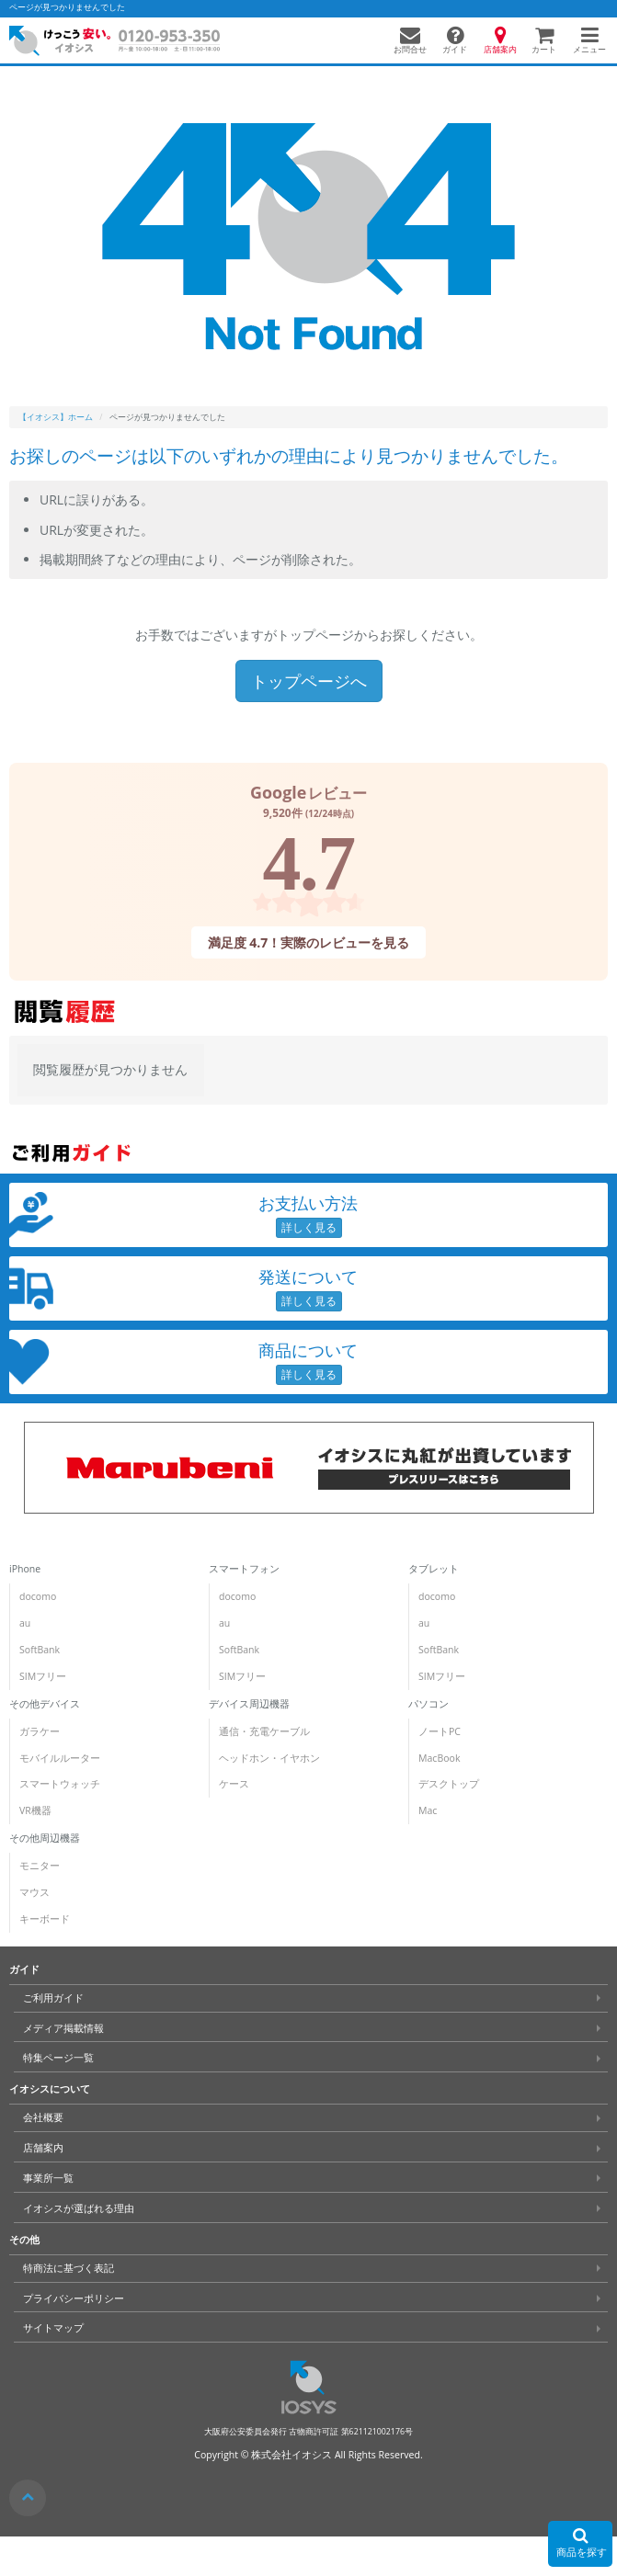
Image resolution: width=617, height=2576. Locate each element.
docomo (37, 1596)
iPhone (24, 1568)
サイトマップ (53, 2327)
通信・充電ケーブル (264, 1731)
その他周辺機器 (44, 1838)
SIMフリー (42, 1676)
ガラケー (39, 1731)
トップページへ (308, 681)
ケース (234, 1783)
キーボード (44, 1918)
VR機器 (35, 1810)
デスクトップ (448, 1783)
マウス (34, 1892)
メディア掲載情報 (63, 2028)
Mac (427, 1810)
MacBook (439, 1758)
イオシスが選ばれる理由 (78, 2208)
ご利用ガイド (53, 1998)
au (24, 1623)
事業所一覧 (48, 2178)
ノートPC (439, 1731)
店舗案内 (43, 2147)
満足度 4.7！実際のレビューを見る (309, 942)
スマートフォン (244, 1568)
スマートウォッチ (59, 1783)
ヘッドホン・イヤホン (269, 1758)
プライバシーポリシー (73, 2298)
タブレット (433, 1568)
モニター (39, 1865)
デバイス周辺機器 (249, 1703)
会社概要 (43, 2117)
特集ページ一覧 (58, 2057)
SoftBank (39, 1649)
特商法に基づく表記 (68, 2268)
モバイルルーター (59, 1758)
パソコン (428, 1703)
